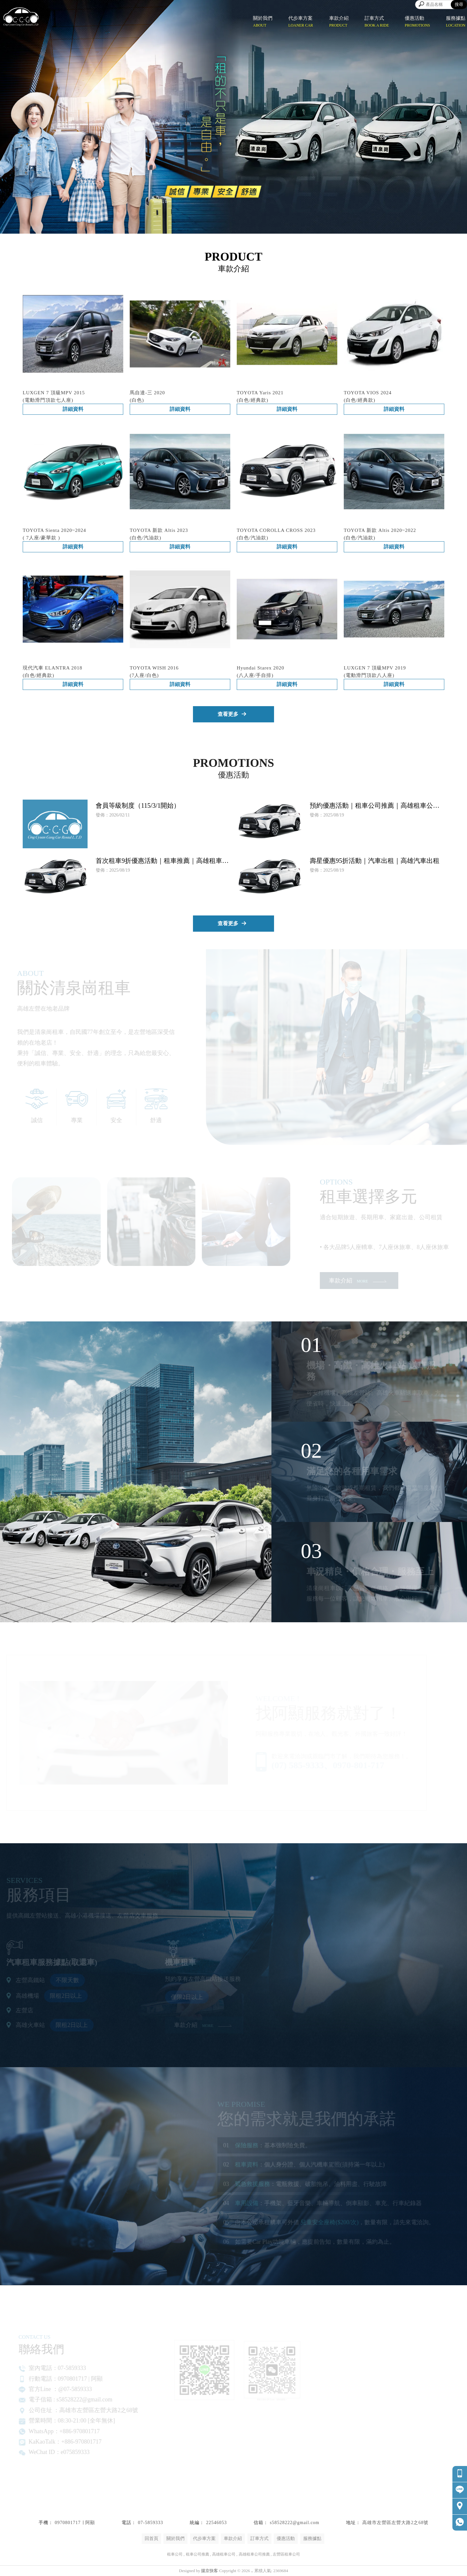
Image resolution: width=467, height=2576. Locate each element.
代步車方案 (204, 2538)
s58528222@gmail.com (294, 2522)
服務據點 (312, 2538)
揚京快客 (209, 2570)
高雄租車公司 (223, 2554)
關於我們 (175, 2538)
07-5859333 (150, 2522)
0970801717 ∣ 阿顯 (75, 2522)
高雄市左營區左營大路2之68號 (395, 2522)
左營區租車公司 (286, 2554)
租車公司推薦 (197, 2554)
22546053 (216, 2522)
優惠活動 (286, 2538)
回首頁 (151, 2538)
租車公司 (175, 2554)
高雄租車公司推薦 (254, 2554)
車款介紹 (233, 2538)
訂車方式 (259, 2538)
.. (252, 2570)
